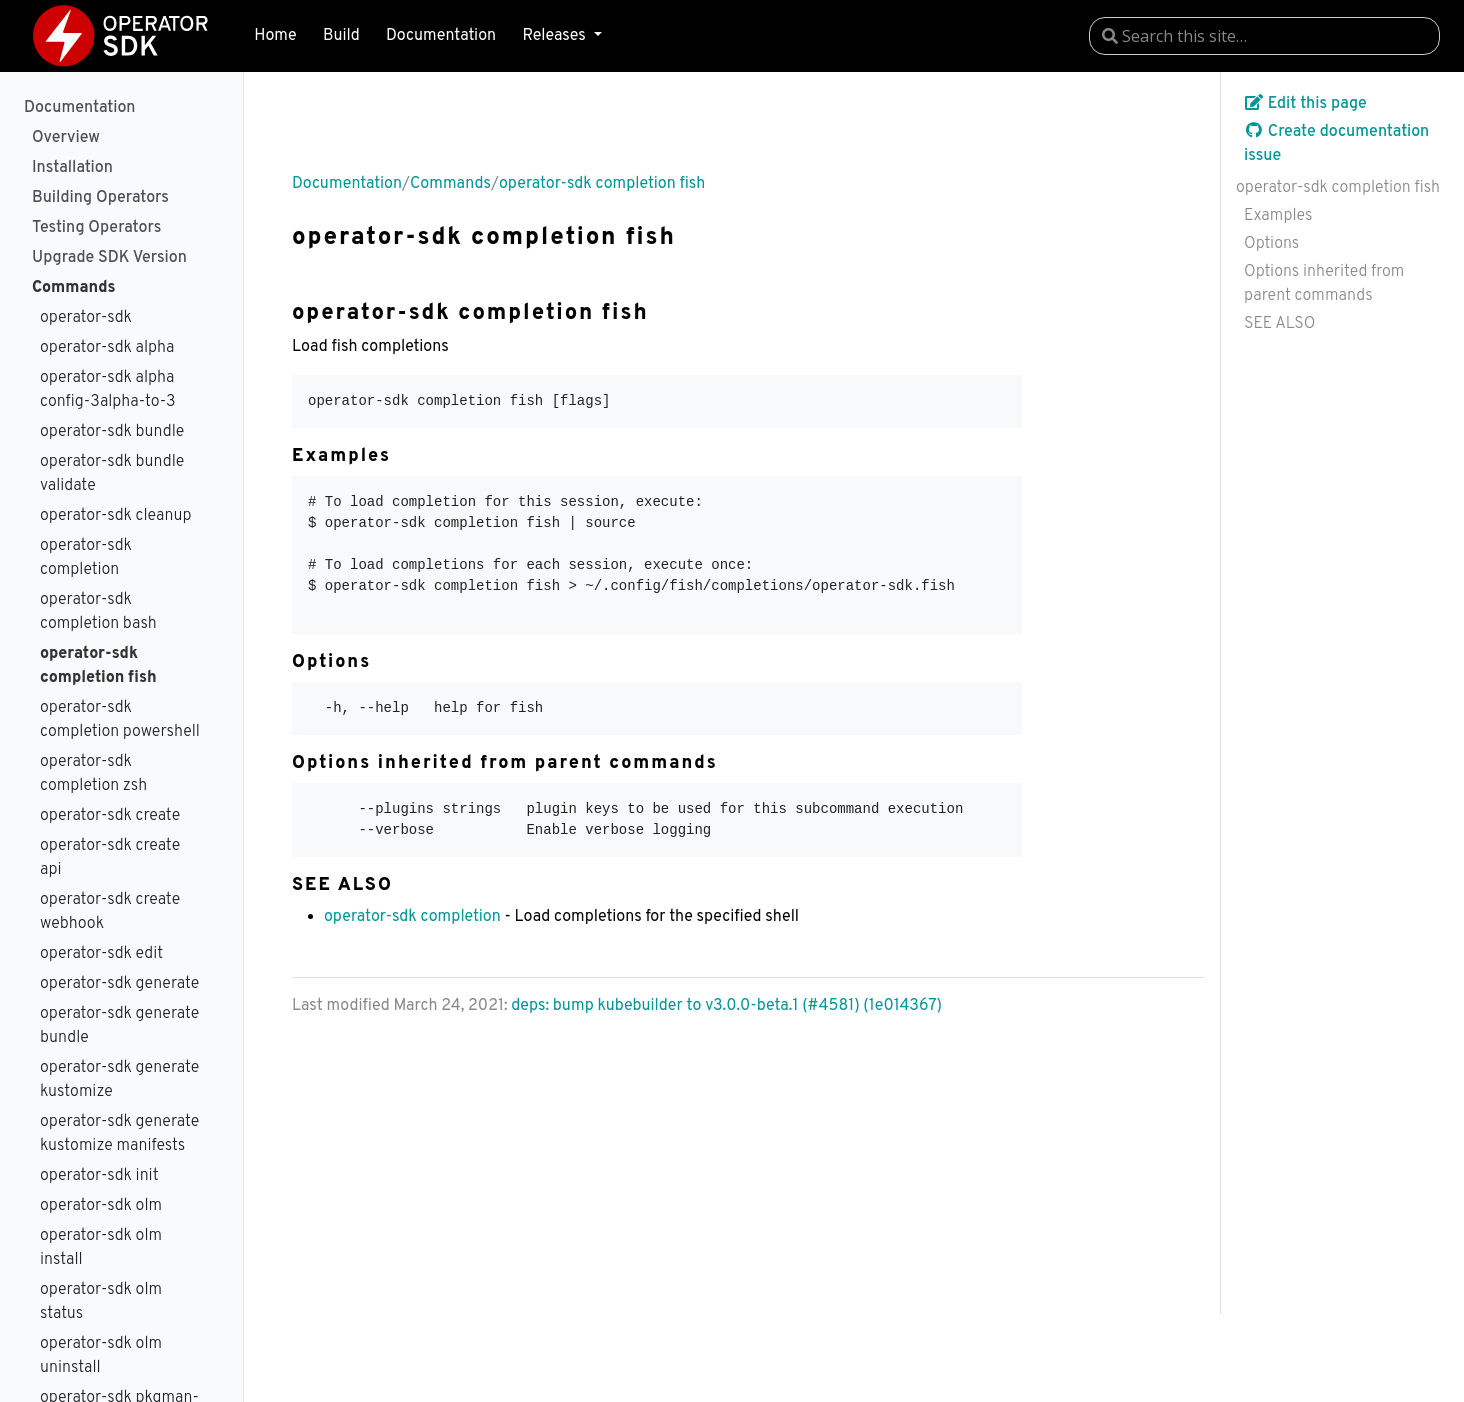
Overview (66, 138)
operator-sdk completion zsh (93, 774)
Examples (1278, 216)
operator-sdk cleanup (116, 516)
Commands (73, 288)
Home (275, 36)
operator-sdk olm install (101, 1248)
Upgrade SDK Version (109, 258)
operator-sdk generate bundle (119, 1026)
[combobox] (1264, 36)
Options (1271, 244)
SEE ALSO (1279, 324)
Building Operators (100, 198)
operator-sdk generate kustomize (119, 1080)
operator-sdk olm (101, 1206)
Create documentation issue (1336, 144)
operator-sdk (86, 318)
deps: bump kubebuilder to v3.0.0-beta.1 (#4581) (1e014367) (726, 1006)
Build (341, 36)
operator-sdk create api (110, 858)
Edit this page (1305, 104)
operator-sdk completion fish (98, 666)
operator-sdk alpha (107, 348)
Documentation (441, 36)
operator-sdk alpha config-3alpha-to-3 (108, 390)
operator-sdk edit (101, 954)
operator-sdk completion (86, 558)
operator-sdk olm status (101, 1302)
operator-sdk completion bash (98, 612)
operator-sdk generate (119, 984)
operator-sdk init (99, 1176)
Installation (72, 168)
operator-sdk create (110, 816)
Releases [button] (555, 36)
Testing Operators (96, 228)
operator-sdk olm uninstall (101, 1356)
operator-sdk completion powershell (120, 720)
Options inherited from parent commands (1324, 284)
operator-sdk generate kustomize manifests (119, 1134)
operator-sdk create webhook (110, 912)
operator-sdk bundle (112, 432)
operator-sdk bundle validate (112, 474)
